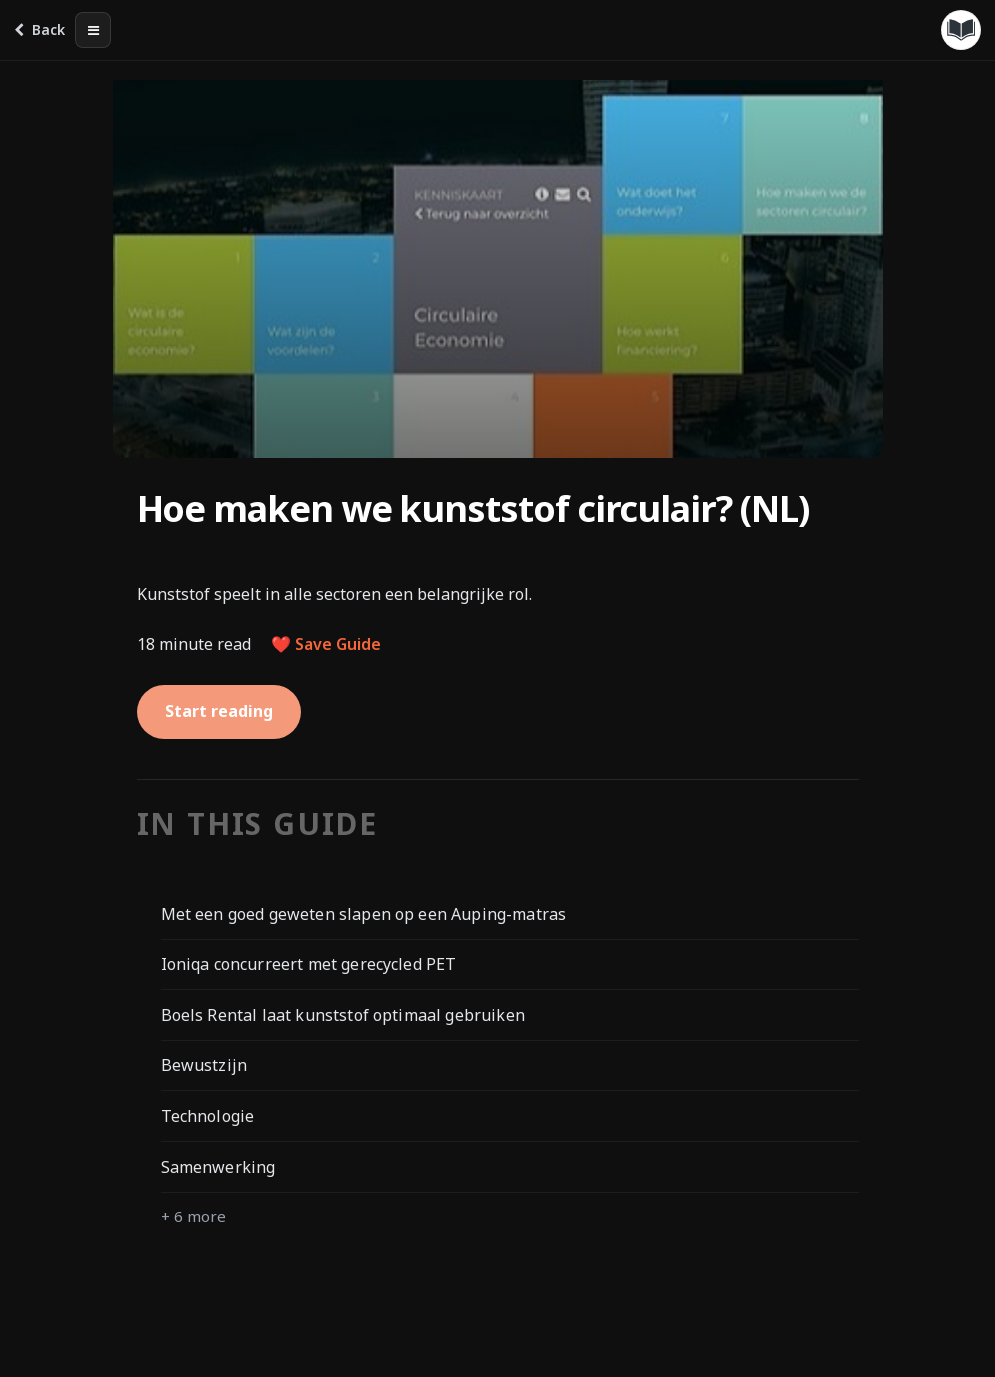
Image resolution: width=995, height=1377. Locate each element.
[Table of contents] (93, 30)
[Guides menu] (961, 30)
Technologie (208, 1116)
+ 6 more (193, 1216)
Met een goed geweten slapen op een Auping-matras (364, 914)
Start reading (219, 711)
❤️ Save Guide (326, 644)
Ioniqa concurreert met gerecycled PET (309, 964)
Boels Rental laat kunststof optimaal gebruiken (343, 1015)
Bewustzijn (204, 1065)
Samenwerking (218, 1167)
